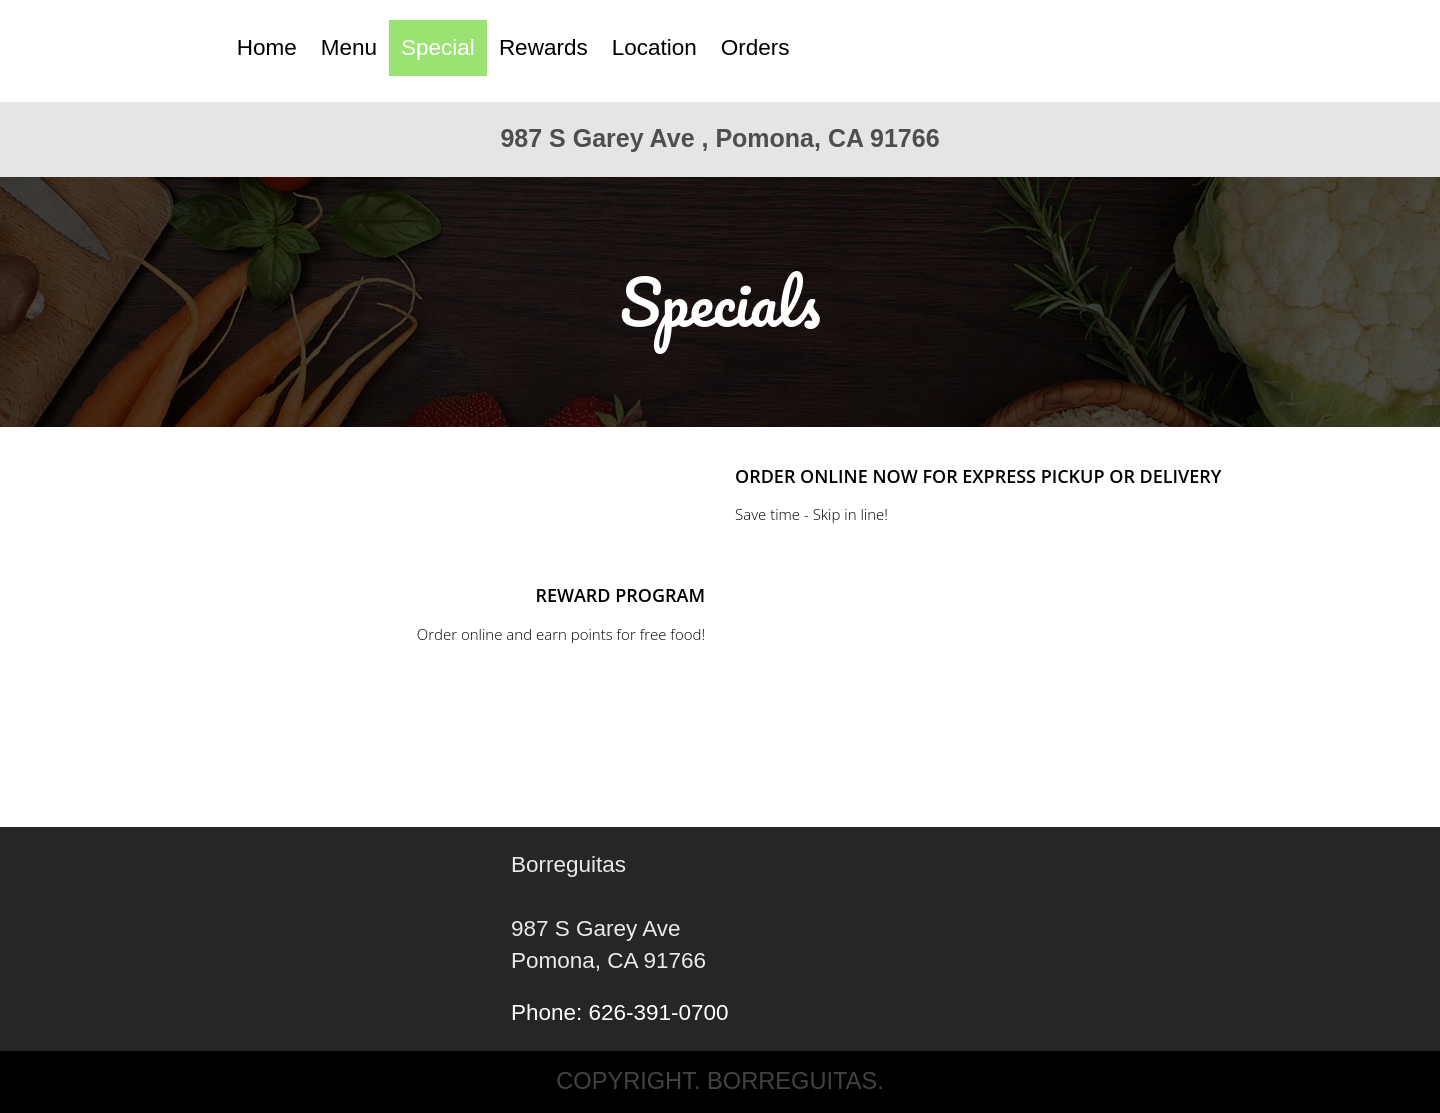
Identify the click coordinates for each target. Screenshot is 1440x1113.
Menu (349, 47)
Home (267, 47)
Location (654, 47)
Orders (755, 47)
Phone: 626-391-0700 (620, 1012)
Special (438, 47)
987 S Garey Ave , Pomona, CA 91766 (719, 138)
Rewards (543, 47)
